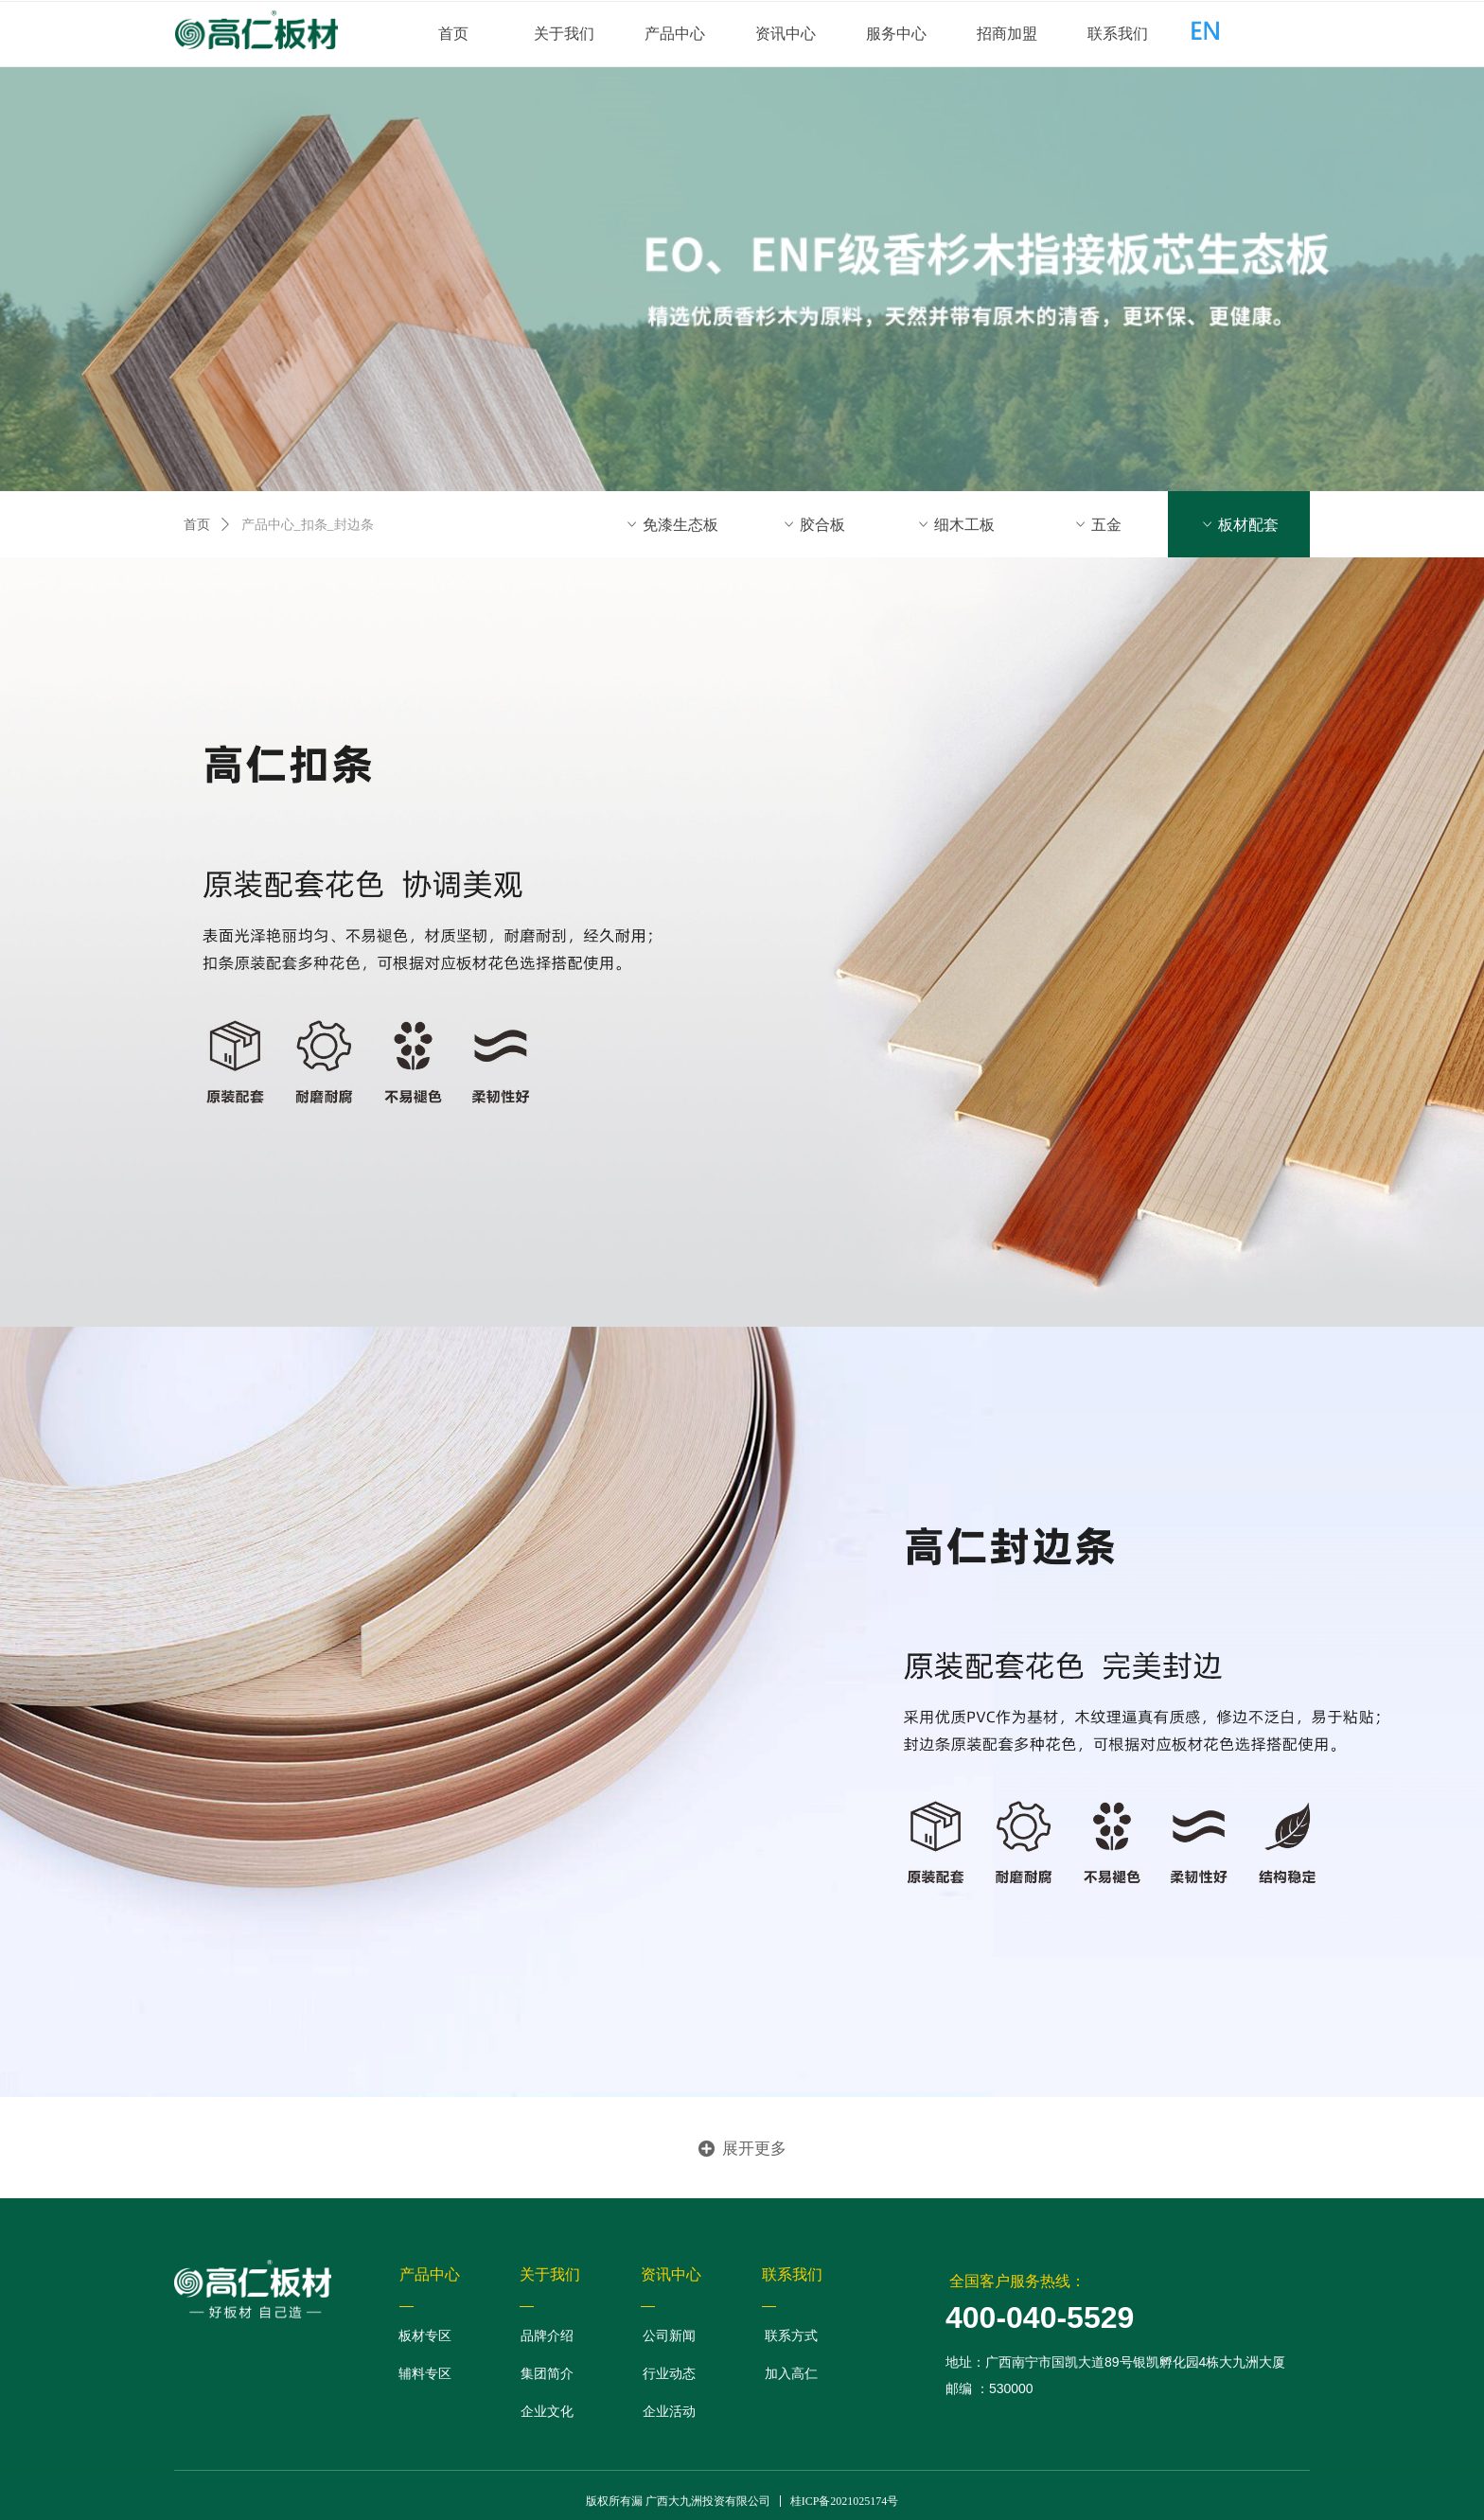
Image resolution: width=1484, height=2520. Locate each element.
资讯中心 (785, 34)
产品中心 (675, 34)
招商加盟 (1007, 34)
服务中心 (896, 34)
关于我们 (564, 34)
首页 (453, 34)
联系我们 (1117, 34)
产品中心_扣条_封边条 (307, 525)
